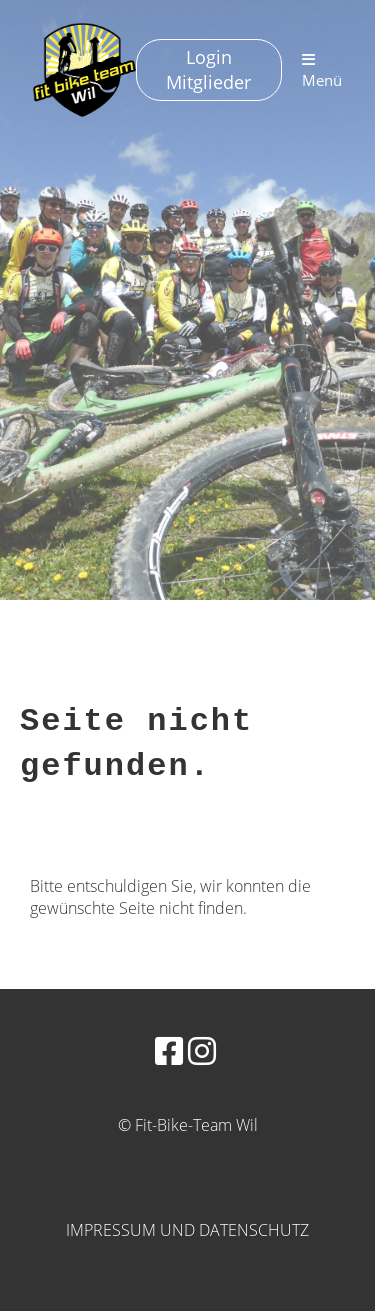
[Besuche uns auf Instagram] (202, 1050)
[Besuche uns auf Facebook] (169, 1050)
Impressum (111, 1230)
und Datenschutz (234, 1230)
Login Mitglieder (208, 69)
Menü (322, 71)
